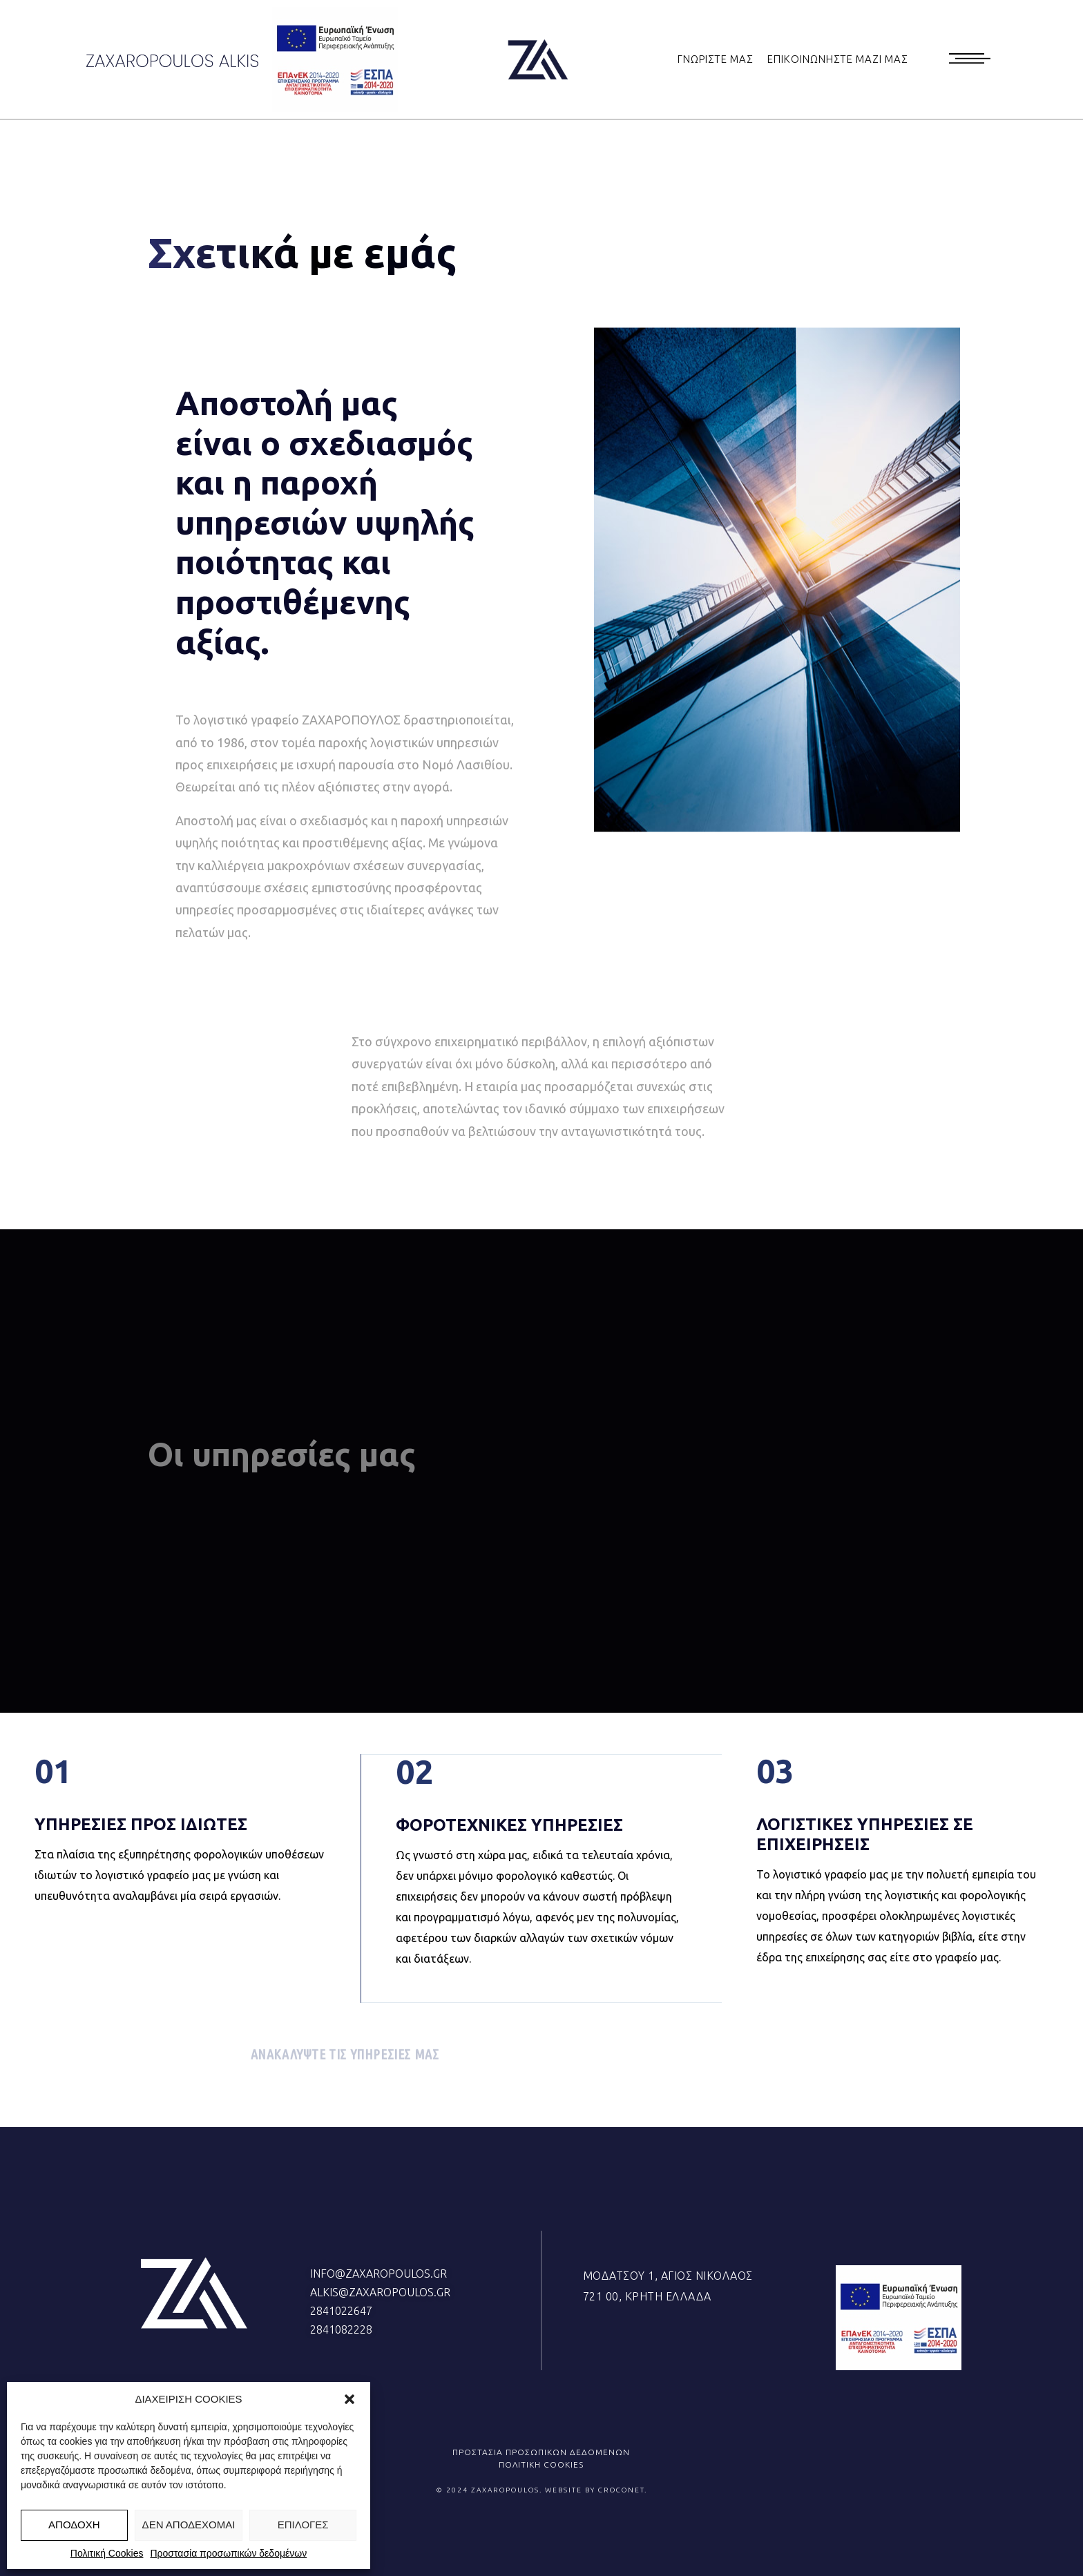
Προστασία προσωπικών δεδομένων (228, 2553)
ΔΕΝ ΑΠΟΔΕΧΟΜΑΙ (189, 2524)
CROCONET (621, 2490)
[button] (349, 2399)
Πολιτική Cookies (107, 2553)
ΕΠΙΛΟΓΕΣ (303, 2524)
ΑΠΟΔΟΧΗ (73, 2524)
